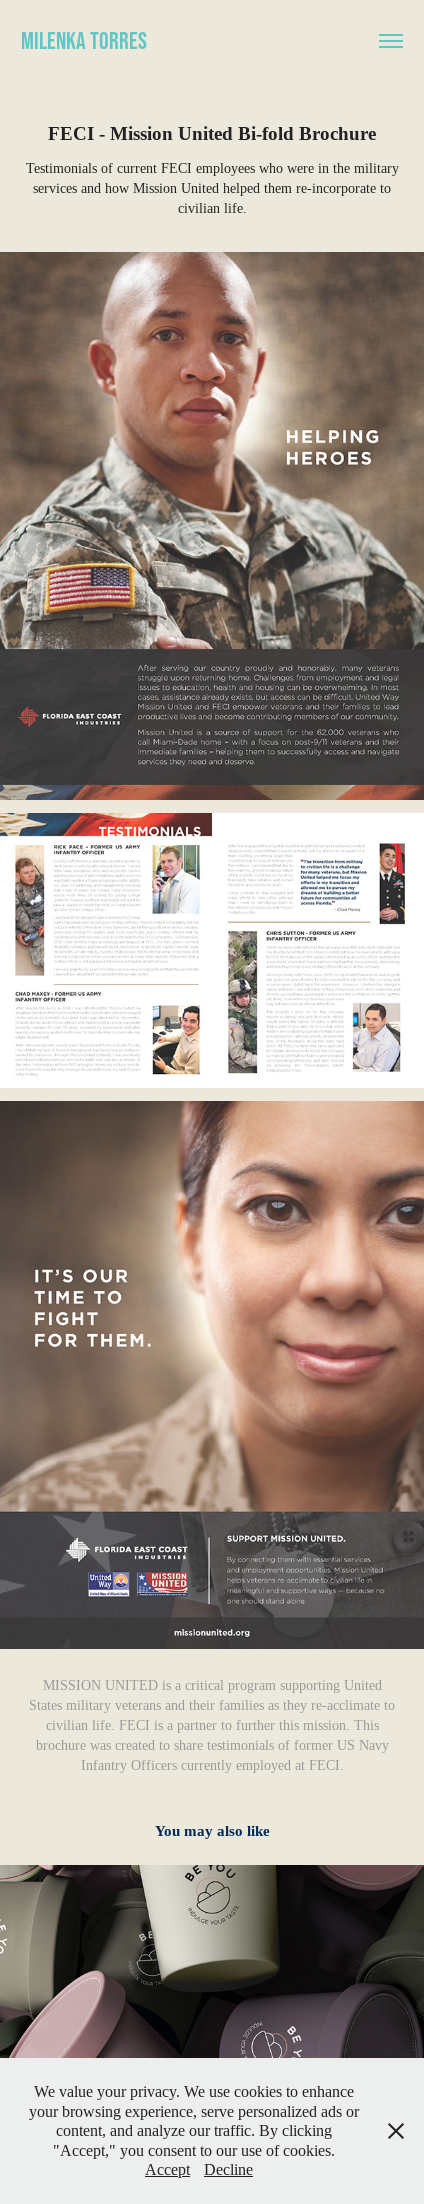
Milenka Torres (84, 40)
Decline (228, 2169)
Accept (167, 2169)
